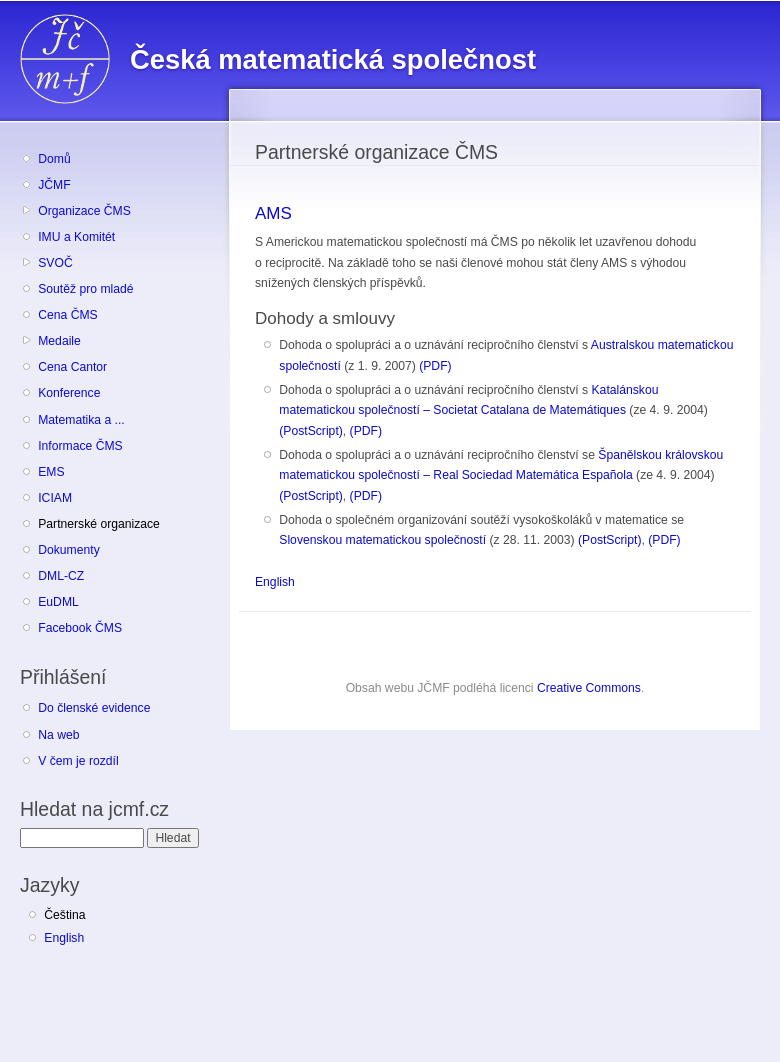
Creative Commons (589, 688)
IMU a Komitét (76, 237)
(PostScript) (311, 431)
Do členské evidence (94, 708)
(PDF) (435, 366)
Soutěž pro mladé (85, 289)
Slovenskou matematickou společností (382, 540)
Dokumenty (68, 550)
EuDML (58, 602)
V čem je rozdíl (78, 761)
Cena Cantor (72, 367)
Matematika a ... (81, 420)
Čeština (64, 915)
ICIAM (55, 498)
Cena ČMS (67, 315)
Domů (54, 159)
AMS (273, 213)
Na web (58, 735)
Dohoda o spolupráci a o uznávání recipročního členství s (435, 345)
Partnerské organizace (99, 524)
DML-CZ (61, 576)
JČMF (54, 185)
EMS (51, 472)
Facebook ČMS (80, 628)
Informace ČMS (80, 446)
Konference (69, 393)
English (64, 938)
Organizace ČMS (84, 211)
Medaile (59, 341)
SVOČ (55, 263)
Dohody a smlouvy (325, 318)
